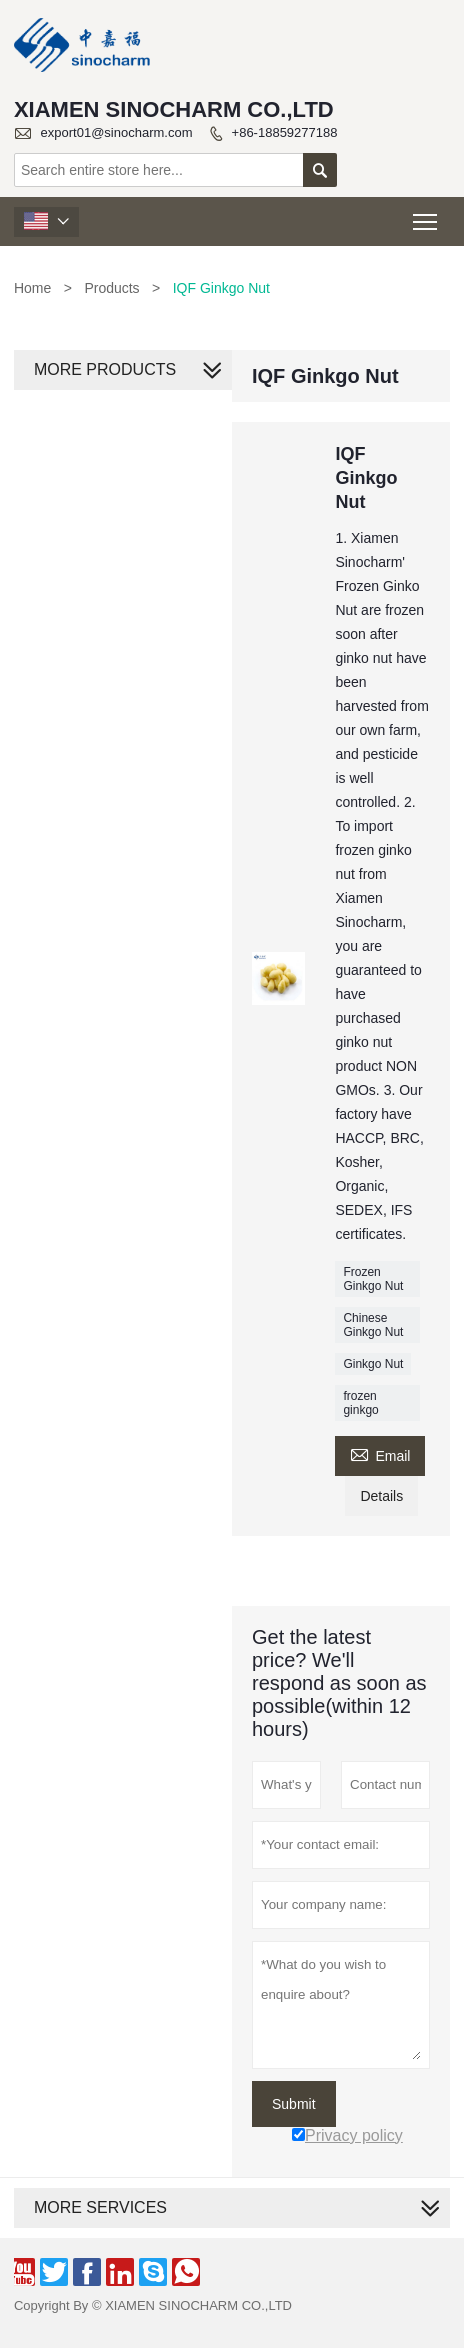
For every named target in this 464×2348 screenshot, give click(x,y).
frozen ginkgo (360, 1403)
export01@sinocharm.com (117, 132)
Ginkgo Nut (373, 1364)
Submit (294, 2104)
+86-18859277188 (285, 132)
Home (32, 288)
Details (381, 1496)
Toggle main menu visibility (426, 215)
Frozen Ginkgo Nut (373, 1279)
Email (380, 1453)
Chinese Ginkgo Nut (373, 1325)
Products (111, 288)
